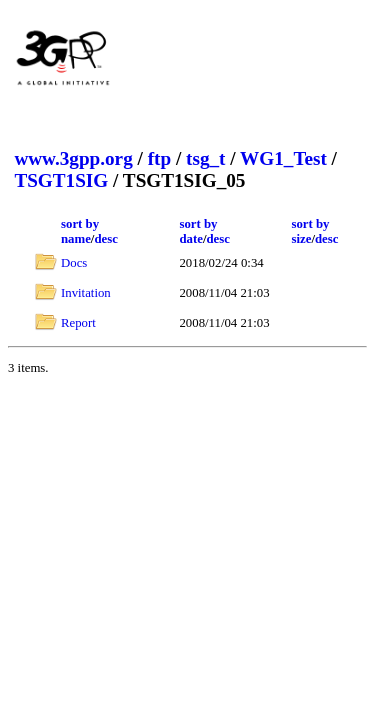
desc (105, 239)
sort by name (80, 231)
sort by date (198, 231)
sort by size (310, 231)
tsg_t (205, 158)
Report (78, 323)
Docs (74, 263)
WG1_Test (283, 158)
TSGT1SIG (61, 180)
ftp (159, 158)
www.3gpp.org (73, 158)
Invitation (86, 293)
